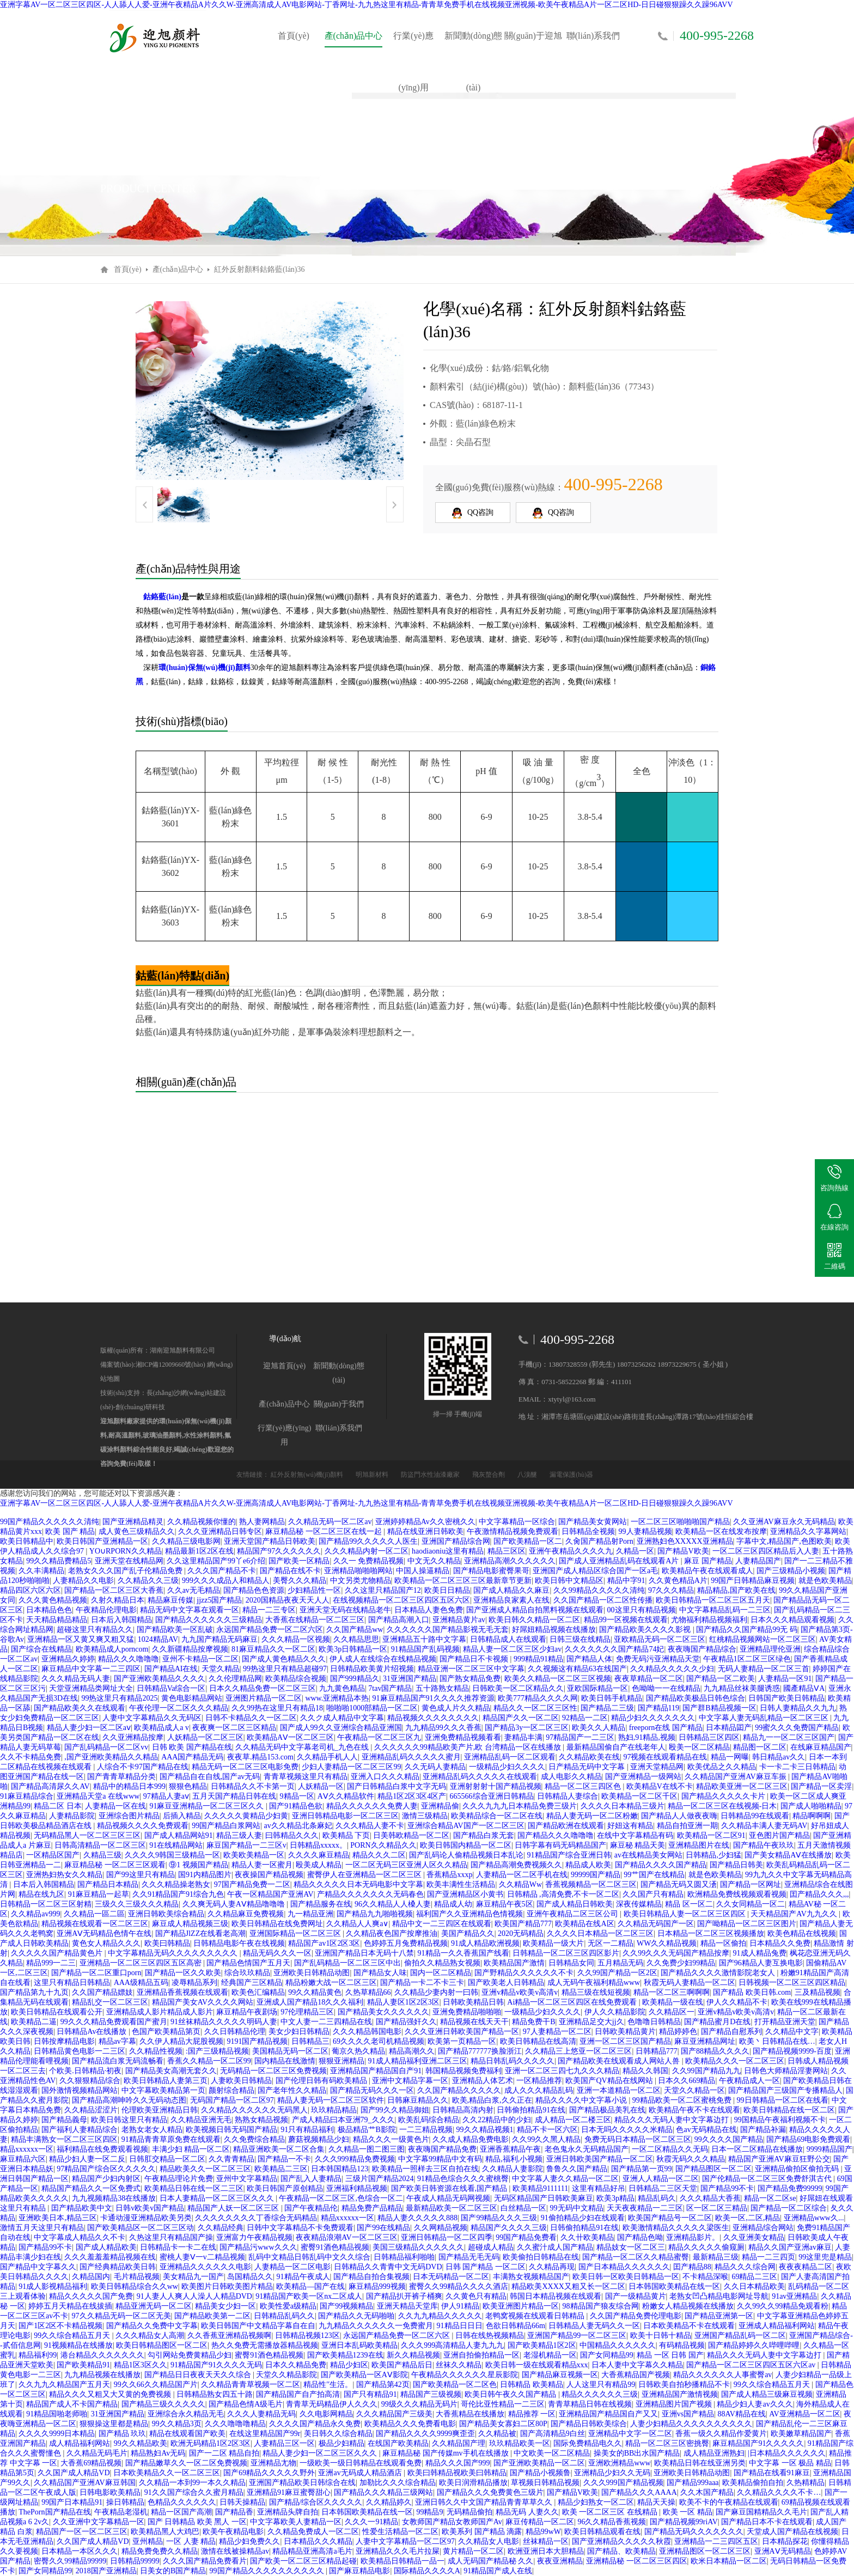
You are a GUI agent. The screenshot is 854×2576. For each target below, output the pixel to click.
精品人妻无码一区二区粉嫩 (592, 1816)
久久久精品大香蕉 (710, 2198)
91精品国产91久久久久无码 (216, 2365)
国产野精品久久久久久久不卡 (524, 1973)
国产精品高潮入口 (398, 1620)
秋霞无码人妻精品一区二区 (689, 1982)
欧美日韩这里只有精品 (129, 2120)
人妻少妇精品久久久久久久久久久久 (691, 2424)
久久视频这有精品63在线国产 (577, 1669)
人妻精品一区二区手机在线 (522, 1875)
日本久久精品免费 (295, 2365)
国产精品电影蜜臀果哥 (491, 1571)
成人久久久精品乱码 (538, 2090)
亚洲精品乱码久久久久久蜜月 (411, 1757)
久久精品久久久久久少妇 (672, 1669)
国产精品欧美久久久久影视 (646, 1629)
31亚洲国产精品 (409, 1678)
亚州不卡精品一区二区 (200, 1659)
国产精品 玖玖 (123, 2433)
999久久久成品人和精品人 (226, 1580)
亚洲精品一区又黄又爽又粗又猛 (80, 1639)
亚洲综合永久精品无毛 (186, 2414)
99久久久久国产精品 (728, 2139)
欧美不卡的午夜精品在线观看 (728, 2502)
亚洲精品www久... (814, 2218)
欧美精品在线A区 (584, 1924)
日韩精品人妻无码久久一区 (594, 2326)
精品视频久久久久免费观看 (142, 1826)
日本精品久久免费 (779, 1943)
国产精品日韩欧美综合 (589, 2424)
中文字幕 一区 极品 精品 (790, 2463)
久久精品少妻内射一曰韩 (436, 1992)
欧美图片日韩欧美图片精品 (227, 2286)
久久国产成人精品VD (73, 2473)
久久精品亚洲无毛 (200, 2120)
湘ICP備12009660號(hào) (170, 1364)
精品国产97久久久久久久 (279, 1551)
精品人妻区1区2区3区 (403, 2002)
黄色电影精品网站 (191, 1698)
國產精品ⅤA (804, 1688)
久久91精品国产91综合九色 (178, 1894)
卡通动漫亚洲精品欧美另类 (146, 2218)
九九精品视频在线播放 (102, 2375)
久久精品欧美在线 (589, 1757)
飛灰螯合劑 (489, 1474)
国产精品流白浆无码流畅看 (117, 2061)
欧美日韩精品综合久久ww (134, 2286)
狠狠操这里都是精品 (114, 2424)
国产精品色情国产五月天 (248, 1963)
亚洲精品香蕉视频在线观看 (182, 1992)
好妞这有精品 (630, 1826)
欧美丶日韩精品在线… (777, 2041)
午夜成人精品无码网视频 (448, 2198)
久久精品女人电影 (488, 2541)
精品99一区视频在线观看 (626, 1620)
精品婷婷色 (678, 2031)
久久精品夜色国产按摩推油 (391, 1933)
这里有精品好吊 (598, 2188)
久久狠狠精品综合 (89, 2080)
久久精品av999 (35, 1914)
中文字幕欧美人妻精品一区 (295, 2522)
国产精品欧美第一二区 (212, 2316)
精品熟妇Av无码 (158, 2453)
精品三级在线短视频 (596, 1992)
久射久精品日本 (117, 1600)
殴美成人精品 (318, 1865)
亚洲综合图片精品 (129, 1816)
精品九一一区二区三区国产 (788, 1737)
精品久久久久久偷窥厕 (706, 2247)
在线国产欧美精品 (398, 2443)
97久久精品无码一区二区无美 (121, 2316)
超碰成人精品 (491, 2247)
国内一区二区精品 (440, 1973)
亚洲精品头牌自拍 (287, 2512)
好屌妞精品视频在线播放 (554, 1629)
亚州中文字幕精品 (246, 2179)
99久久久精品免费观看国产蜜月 (113, 2022)
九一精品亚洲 (310, 1914)
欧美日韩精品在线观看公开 (56, 2012)
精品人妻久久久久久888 (417, 2218)
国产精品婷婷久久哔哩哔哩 (754, 2345)
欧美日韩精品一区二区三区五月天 (713, 1600)
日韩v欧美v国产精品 (149, 2208)
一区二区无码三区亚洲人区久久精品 (406, 1865)
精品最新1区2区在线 (199, 1551)
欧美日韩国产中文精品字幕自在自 (258, 2326)
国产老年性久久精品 (292, 2090)
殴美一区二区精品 (699, 1747)
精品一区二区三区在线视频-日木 (722, 1806)
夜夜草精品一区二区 (648, 1678)
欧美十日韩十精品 (660, 2335)
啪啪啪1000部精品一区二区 (372, 1708)
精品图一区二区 (759, 1747)
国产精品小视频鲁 (540, 2473)
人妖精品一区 (321, 1786)
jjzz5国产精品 (219, 1600)
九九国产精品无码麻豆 (219, 1639)
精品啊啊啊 (811, 1816)
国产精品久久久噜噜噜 (555, 1835)
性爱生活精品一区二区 (400, 2532)
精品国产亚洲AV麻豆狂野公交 (778, 2159)
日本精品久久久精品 (318, 2541)
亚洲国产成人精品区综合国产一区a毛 (595, 1571)
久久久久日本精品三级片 (622, 1806)
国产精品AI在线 (171, 1669)
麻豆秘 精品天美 (638, 1845)
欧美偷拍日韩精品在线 (541, 2257)
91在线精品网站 (176, 1845)
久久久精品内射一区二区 (366, 1551)
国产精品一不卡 (284, 2159)
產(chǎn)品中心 (354, 35)
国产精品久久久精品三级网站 (383, 2492)
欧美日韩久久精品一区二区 (534, 1620)
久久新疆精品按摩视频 (190, 1649)
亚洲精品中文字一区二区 (630, 2433)
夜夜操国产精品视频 (269, 1875)
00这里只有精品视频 (641, 1610)
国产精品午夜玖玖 (763, 1845)
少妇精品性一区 (314, 1590)
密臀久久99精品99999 (70, 2561)
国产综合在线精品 (41, 1649)
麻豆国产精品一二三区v (246, 1845)
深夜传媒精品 (639, 1904)
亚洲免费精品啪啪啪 (466, 2012)
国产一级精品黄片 (635, 2296)
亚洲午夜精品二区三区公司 (573, 1914)
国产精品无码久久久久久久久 (693, 2532)
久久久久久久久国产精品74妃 (614, 1649)
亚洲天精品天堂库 (407, 2306)
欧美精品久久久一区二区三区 (734, 2061)
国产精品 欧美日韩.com (752, 1992)
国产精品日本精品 (107, 1884)
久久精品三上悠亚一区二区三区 (578, 2051)
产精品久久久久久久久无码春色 (370, 1894)
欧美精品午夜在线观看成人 (707, 1571)
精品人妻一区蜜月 (261, 1865)
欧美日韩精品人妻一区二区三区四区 (686, 1914)
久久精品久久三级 (148, 1580)
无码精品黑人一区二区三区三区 (87, 1835)
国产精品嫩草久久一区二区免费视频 (186, 2463)
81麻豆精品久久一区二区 (273, 1649)
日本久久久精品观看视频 (792, 1620)
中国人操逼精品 (422, 1571)
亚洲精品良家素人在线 (511, 1600)
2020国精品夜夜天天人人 (288, 1600)
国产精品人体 (589, 1659)
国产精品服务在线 (320, 1904)
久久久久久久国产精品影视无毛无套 (448, 1629)
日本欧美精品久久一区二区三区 (166, 2473)
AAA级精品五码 (141, 1982)
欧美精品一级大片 (553, 1943)
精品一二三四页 (768, 2257)
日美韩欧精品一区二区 (411, 1835)
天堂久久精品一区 (694, 2090)
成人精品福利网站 (79, 2443)
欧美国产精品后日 (401, 2365)
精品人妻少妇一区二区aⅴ (89, 1728)
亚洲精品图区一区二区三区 (705, 2551)
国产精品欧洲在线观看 (566, 1826)
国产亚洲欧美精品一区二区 (539, 2463)
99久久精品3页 (177, 2424)
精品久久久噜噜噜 (128, 1659)
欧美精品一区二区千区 (639, 1796)
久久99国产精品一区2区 (617, 1973)
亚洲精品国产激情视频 (680, 2394)
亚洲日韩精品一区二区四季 (446, 2237)
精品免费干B (533, 2022)
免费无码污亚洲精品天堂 (658, 1659)
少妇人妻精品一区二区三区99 (351, 1767)
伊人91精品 (460, 2306)
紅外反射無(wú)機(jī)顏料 (308, 1474)
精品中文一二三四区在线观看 (441, 1924)
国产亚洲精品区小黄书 (465, 1894)
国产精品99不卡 (727, 2188)
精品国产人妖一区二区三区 (234, 2208)
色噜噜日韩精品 (654, 2022)
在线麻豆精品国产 (820, 1747)
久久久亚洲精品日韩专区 (220, 1531)
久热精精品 (805, 2482)
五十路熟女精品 (442, 1688)
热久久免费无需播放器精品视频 (264, 2345)
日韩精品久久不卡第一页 (253, 1786)
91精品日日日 (460, 2326)
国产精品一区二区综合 (789, 2208)
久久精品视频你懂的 (201, 1522)
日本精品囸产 (729, 1728)
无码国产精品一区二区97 (232, 2100)
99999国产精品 (595, 1875)
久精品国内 (91, 2277)
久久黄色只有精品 (476, 2296)
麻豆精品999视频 (377, 2286)
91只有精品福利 (307, 2130)
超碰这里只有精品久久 (95, 1629)
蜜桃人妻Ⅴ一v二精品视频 (202, 2257)
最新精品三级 (716, 2257)
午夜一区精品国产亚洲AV (270, 1894)
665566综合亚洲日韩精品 (492, 1796)
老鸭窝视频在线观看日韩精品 (536, 2316)
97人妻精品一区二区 (557, 2031)
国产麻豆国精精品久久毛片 (761, 2512)
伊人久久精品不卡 (736, 2002)
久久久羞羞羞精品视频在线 (110, 2257)
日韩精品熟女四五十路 (214, 2394)
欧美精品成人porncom (112, 1649)
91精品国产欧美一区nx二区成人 (308, 2296)
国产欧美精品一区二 (527, 1541)
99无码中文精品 (576, 2208)
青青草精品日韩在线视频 (590, 2404)
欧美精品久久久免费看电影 (410, 2424)
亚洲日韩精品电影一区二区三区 (345, 1816)
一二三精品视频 (426, 2130)
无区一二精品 (610, 1943)
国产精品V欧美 (683, 1551)
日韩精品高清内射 (462, 2110)
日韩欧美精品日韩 (473, 2002)
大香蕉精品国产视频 (635, 2375)
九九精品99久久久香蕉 (443, 1728)
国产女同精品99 (606, 2355)
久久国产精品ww (354, 1629)
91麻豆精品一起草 (98, 1894)
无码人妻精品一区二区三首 (763, 1669)
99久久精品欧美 (140, 2443)
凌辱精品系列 (194, 1982)
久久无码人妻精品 (435, 1767)
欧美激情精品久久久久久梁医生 (676, 2228)
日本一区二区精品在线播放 (757, 2149)
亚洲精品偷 (440, 1806)
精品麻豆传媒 (170, 1600)
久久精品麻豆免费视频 (246, 1914)
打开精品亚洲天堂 (784, 2022)
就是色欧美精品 (825, 1580)
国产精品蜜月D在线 (717, 2022)
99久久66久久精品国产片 (156, 2384)
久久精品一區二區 (94, 1914)
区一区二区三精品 (716, 2208)
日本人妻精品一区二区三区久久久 (218, 2198)
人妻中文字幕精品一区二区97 (405, 2541)
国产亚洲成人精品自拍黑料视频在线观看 (534, 1610)
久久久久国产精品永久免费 (315, 2424)
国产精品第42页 (383, 2384)
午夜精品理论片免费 (178, 2179)
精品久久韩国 (645, 2071)
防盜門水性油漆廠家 (431, 1474)
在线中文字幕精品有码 (635, 1835)
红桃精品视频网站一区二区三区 (762, 1639)
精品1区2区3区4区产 (411, 1796)
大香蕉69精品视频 (90, 2463)
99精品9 (429, 2512)
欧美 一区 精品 (687, 2512)
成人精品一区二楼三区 (573, 2120)
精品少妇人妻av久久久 (754, 2404)
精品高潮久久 (412, 2051)
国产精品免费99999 (790, 2188)
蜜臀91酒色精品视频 (335, 2247)
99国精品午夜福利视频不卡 (780, 2120)
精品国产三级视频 (430, 2394)
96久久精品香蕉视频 (611, 2522)
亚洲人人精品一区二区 (661, 2179)
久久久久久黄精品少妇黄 (246, 1816)
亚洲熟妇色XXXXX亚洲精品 (685, 1541)
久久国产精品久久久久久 (459, 2090)
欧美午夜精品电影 (233, 2532)
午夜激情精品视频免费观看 (512, 1531)
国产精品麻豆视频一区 (560, 2375)
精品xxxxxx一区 (26, 2149)
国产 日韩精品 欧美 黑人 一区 (197, 2522)
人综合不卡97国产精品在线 (142, 1767)
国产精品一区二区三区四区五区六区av (752, 2365)
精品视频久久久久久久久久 (433, 1718)
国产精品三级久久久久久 (163, 2404)
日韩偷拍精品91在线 (531, 2110)
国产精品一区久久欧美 (183, 1973)
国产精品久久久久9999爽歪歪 (425, 2433)
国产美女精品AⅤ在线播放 (788, 1855)
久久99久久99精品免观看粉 (782, 2306)
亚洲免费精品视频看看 (463, 1737)
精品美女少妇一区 (225, 2306)
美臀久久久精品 (299, 1580)
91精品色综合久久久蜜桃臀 (463, 2179)
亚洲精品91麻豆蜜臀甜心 (289, 2492)
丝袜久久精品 (458, 2365)
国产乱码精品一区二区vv (106, 1747)
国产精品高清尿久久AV (50, 1786)
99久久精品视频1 (485, 2130)
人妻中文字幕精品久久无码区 (152, 1718)
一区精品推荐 (539, 2080)
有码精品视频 (682, 2345)
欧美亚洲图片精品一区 (521, 2306)
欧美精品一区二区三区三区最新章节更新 (463, 1580)
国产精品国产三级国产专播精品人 (785, 2090)
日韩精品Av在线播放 (93, 2031)
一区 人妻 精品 (191, 2541)
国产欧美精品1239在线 (345, 2355)
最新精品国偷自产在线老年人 (616, 1747)
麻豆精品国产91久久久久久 (758, 2443)
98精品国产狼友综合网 (601, 2306)
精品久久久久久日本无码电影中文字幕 (358, 1884)
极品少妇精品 (341, 2443)
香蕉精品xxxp (449, 1875)
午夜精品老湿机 (121, 2512)
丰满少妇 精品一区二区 (191, 2149)
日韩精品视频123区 (307, 2335)
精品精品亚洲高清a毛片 (312, 2551)
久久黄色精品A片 (678, 1580)
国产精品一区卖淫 (821, 1786)
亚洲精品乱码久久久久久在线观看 (480, 1777)
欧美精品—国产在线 (310, 2286)
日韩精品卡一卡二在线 (178, 2247)
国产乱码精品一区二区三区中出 (347, 1963)
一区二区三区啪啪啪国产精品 (680, 1522)
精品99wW (543, 2532)
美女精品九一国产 (193, 2277)
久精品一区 (635, 1551)
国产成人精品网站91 (178, 1835)
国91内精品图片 (204, 1875)
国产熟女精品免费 (470, 1678)
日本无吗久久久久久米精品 (627, 2130)
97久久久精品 (671, 1590)
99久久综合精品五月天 (73, 2335)
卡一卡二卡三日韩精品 (797, 1767)
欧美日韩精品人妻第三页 (166, 2080)
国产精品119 (658, 1708)
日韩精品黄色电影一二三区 (79, 2051)
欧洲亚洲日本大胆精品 (546, 2551)
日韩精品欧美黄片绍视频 (372, 1669)
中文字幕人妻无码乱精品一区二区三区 (765, 1718)
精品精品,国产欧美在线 (736, 1590)
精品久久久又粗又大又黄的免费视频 (111, 2394)
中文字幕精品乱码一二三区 (725, 1610)
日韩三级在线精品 (580, 1639)
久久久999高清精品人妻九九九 (452, 2345)
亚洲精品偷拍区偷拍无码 (798, 2169)
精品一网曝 (730, 1757)
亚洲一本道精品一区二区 (619, 2090)
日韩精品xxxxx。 (318, 1845)
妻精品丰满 (523, 1737)
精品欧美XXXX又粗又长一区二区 (568, 2286)
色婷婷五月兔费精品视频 (406, 1943)
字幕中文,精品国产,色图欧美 (784, 1541)
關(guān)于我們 (339, 1404)
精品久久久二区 (379, 1855)
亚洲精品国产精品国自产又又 (608, 2414)
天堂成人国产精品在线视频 (792, 2532)
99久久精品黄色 (314, 1992)
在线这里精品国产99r (265, 2433)
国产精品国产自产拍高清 (298, 2394)
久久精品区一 (671, 2012)
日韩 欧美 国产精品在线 (192, 1747)
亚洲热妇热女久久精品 (64, 1875)
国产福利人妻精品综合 (79, 2130)
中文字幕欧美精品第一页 (163, 2090)
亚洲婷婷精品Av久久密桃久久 (425, 1522)
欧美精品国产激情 (514, 1963)
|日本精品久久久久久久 (787, 2453)
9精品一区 (297, 1796)
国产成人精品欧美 (106, 2247)
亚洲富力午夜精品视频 (254, 2237)
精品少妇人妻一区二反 (87, 2159)
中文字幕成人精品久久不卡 (79, 2237)
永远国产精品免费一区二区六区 (269, 1629)
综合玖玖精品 (247, 1973)
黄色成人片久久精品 (456, 1708)
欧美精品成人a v (161, 1728)
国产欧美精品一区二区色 (455, 2384)
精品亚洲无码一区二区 (153, 2306)
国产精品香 (234, 2512)
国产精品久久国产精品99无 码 (746, 1629)
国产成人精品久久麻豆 (511, 1590)
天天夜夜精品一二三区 (645, 2208)
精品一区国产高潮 (181, 2512)
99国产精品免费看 (526, 2237)
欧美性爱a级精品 (288, 2306)
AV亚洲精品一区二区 (804, 2414)
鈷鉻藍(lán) (162, 597)
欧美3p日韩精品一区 (353, 1649)
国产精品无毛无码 (468, 2257)
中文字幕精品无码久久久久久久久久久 (174, 1953)
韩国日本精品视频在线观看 (555, 2296)
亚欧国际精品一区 (597, 1688)
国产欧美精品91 (83, 2365)
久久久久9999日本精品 (57, 2433)
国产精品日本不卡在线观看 (767, 2522)
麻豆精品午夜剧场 (246, 2012)
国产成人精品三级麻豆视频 (767, 2394)
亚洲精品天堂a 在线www (98, 1796)
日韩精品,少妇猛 (713, 1855)
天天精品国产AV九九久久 (795, 1914)
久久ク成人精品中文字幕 (342, 1718)
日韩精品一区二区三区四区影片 (566, 1953)
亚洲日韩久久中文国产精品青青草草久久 (484, 2502)
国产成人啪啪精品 (810, 1806)
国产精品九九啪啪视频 (375, 1914)
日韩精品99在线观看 (755, 1816)
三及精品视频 (817, 1992)
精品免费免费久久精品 (159, 2551)
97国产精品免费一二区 (252, 1884)
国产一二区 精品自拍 (224, 2453)
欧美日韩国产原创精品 (285, 2188)
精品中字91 (626, 1580)
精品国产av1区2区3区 (324, 1943)
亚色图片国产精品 (779, 1835)
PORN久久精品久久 (383, 1845)
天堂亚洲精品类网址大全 (91, 1688)
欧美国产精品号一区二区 (670, 2218)
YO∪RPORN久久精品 (125, 1551)
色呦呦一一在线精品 (666, 1688)
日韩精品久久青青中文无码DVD (388, 2267)
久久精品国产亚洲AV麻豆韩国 (84, 2482)
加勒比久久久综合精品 (397, 2482)
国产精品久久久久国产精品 (660, 1865)
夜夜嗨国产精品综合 (702, 1649)
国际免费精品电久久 (587, 2443)
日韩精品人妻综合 (567, 1796)
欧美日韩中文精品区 (569, 1580)
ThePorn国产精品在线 (54, 2512)
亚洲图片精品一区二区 (263, 1698)
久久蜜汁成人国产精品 (555, 2247)
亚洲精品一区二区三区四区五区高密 (142, 1963)
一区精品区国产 (53, 1855)
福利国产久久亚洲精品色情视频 (469, 1914)
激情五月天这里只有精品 (42, 2228)
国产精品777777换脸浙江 (480, 2051)
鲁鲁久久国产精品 (576, 2169)
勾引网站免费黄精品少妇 (189, 2355)
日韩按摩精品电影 (64, 2041)
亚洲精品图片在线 (698, 1845)
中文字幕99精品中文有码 (440, 2159)
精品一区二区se (770, 2198)
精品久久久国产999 (457, 2463)
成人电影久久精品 (571, 1777)
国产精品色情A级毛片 (246, 2404)
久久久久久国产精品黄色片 (58, 1953)
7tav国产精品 (390, 1688)
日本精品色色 (49, 1610)
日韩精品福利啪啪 (404, 2257)
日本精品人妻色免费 (428, 1610)
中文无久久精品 (434, 1561)
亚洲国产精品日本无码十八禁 (364, 1953)
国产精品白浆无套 (483, 1835)
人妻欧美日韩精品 (241, 2080)
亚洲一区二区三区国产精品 (625, 2041)
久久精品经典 (220, 2228)
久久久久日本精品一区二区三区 (600, 1933)
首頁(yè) (293, 35)
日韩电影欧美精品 (110, 2492)
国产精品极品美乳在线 (607, 2110)
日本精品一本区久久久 (79, 2551)
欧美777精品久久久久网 (538, 1698)
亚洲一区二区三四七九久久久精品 (562, 2071)
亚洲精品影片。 (692, 2237)
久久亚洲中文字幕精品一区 (98, 2522)
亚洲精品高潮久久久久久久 (510, 1561)
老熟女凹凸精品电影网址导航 (718, 2296)
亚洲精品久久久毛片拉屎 (398, 2551)
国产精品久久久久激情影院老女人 (719, 1973)
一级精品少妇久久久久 (507, 1767)
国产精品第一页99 (641, 2169)
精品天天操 (656, 2502)
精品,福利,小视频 (513, 2159)
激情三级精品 (425, 1816)
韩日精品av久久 (778, 1757)
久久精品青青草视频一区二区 (250, 2384)
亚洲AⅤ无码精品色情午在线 (104, 1933)
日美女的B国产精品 (173, 2571)
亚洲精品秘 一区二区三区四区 (636, 2561)
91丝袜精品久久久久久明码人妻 (223, 2022)
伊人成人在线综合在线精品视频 (383, 1659)
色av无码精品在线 (706, 2130)
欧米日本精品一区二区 (729, 2561)
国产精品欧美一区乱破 (175, 1629)
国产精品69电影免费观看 (808, 2139)
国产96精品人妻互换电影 (761, 1963)
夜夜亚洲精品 (560, 2561)
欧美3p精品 (615, 2198)
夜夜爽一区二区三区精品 (234, 1728)
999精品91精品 (538, 1659)
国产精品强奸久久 (406, 2022)
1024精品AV (158, 1639)
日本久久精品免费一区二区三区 (262, 1688)
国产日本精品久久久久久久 (624, 2267)
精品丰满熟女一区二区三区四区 (64, 2139)
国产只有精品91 (370, 2394)
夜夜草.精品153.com (260, 1757)
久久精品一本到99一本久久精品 (192, 2482)
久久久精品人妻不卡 (369, 1826)
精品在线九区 (41, 1894)
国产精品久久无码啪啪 (356, 2316)
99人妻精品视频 (645, 1531)
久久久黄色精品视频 (53, 1600)
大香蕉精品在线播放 (470, 2414)
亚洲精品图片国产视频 (675, 2404)
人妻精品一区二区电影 (292, 2267)
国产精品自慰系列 (731, 2031)
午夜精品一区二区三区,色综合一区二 (341, 2198)
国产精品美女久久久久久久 (383, 2012)
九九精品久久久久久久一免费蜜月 (376, 2326)
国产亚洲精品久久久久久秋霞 (621, 2541)
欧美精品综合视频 (295, 1678)
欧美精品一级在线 (672, 2002)
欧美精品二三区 (281, 2169)
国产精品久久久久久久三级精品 (208, 1620)
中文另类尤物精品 (360, 1580)
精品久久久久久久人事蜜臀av (722, 2375)
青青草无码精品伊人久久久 (331, 2404)
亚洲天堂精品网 (657, 1767)
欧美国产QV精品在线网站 (610, 2080)
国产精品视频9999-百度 (792, 2051)
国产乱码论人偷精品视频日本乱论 (466, 1855)
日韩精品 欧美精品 (531, 2384)
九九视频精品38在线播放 (114, 2198)
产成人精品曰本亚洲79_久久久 (343, 2120)
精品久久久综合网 (745, 2267)
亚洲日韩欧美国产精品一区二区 (599, 2159)
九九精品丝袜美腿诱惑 (742, 1688)
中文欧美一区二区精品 (552, 2453)
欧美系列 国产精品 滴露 (482, 2532)
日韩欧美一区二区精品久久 (518, 1688)
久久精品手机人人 (327, 1757)
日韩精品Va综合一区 (171, 1688)
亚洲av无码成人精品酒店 (361, 2473)
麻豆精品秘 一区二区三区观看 (115, 1865)
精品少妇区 (349, 2365)
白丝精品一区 (523, 2208)
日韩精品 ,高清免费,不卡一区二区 (563, 1894)
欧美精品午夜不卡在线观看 (694, 2110)
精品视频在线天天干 (474, 2022)
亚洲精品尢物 (273, 2463)
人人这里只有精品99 (600, 2384)
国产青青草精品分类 (121, 1777)
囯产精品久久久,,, (819, 1894)
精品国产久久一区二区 (521, 1718)
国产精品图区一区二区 (713, 2169)
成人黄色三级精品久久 (137, 1531)
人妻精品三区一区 (284, 2443)
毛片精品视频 (137, 2277)
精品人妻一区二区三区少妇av (512, 1649)
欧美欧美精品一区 (253, 1855)
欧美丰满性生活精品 (460, 1884)
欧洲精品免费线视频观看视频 (736, 1894)
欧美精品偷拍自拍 (752, 2482)
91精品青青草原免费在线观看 (171, 2139)
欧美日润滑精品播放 (473, 2482)
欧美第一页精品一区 (462, 2041)
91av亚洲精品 (794, 2296)
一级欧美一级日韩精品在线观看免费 (361, 2463)
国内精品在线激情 (284, 2061)
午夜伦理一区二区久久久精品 (178, 1708)
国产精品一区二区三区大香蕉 (113, 1590)
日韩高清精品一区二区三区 (100, 1845)
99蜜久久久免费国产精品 (797, 1728)
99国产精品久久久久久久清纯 (49, 1522)
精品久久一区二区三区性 (535, 1708)
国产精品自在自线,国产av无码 (210, 1777)
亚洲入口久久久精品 (385, 1777)
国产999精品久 (355, 1678)
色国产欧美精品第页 (166, 2031)
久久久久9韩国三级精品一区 (172, 1855)
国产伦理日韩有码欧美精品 (322, 2080)
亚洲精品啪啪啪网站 (358, 1571)
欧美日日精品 (447, 1590)
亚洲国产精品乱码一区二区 (740, 2335)
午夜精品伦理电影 (106, 1610)
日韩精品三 (310, 2041)
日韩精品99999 (135, 2561)
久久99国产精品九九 (706, 2071)
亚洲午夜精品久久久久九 (571, 1551)
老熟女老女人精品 (151, 2130)
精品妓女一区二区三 (630, 2247)
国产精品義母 (64, 2120)
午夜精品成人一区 (749, 2080)
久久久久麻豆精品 (318, 1855)
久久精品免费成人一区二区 (313, 2532)
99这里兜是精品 (825, 2257)
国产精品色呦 (640, 2237)
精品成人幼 (453, 1904)
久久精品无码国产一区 (656, 1924)
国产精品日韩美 (736, 1865)
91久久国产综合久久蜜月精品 (193, 2492)
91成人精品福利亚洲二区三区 (417, 2061)
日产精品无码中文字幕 (587, 1767)
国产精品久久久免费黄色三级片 (490, 2492)
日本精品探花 (785, 2541)
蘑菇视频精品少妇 (318, 2139)
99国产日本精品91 (71, 2502)
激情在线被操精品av (235, 2551)
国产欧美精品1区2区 (542, 2345)
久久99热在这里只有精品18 (277, 1708)
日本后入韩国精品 (121, 1620)
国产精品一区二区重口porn (96, 1973)
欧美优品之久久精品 (721, 1767)
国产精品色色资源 (253, 1590)
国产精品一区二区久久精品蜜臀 (635, 2257)
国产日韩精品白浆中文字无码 (396, 1786)
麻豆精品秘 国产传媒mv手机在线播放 (446, 2453)
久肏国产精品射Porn (599, 1541)
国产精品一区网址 (750, 1884)
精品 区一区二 (689, 1904)
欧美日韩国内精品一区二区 (465, 1845)
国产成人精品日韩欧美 (574, 1904)
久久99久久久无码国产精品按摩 (676, 1953)
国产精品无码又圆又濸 (678, 1884)
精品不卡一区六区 (547, 2130)
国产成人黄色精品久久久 (284, 1659)
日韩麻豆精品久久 (417, 2100)
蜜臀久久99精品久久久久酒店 (458, 2286)
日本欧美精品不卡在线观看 (689, 2326)
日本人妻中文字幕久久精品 (637, 2365)
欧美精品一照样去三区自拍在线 (425, 2169)
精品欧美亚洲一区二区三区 (742, 1786)
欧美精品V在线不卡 (659, 1786)
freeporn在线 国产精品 (666, 1728)
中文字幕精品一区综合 (517, 1522)
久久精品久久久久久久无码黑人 (254, 2110)
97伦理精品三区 (307, 2012)
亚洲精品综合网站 (763, 2228)
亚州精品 (147, 2541)
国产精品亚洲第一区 (719, 2316)
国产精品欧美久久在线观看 (79, 1708)
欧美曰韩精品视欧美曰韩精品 (457, 2473)
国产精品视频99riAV (684, 2522)
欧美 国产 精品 (70, 1531)
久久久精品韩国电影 (367, 2031)
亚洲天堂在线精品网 (129, 1561)
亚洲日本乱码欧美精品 (359, 2345)
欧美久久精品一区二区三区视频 (557, 1678)
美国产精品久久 (468, 1933)
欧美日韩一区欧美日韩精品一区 (625, 2277)
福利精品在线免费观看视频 (102, 2149)
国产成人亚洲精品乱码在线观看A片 (620, 1561)
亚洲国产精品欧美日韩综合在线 (302, 2482)
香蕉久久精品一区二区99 (209, 2061)
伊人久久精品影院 (614, 2012)
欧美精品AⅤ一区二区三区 (290, 1737)
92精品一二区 (585, 1718)
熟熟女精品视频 (261, 2120)
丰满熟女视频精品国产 (531, 2277)
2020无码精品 (521, 1933)
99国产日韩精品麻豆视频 (753, 1580)
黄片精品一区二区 (473, 2551)
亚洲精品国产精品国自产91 (376, 2071)
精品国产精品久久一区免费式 (91, 2188)
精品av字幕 (117, 2041)
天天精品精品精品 (56, 1620)
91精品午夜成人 (303, 2277)
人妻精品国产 (758, 1561)
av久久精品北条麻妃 (298, 1826)
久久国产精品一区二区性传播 (602, 1600)
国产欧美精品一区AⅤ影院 (364, 2375)
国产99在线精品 (383, 2228)
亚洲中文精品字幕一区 (410, 2080)
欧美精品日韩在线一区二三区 (193, 2188)
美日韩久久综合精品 (338, 2433)
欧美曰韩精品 (167, 1943)
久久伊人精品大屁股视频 (181, 2041)
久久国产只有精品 (653, 1894)
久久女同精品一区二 (750, 1904)
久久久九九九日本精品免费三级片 (519, 1806)
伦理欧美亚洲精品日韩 (159, 2110)
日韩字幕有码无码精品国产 (560, 1845)
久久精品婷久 (389, 2502)
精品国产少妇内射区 (106, 2179)
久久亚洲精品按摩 (132, 1737)
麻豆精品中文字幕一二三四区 (91, 1669)
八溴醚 (528, 1474)
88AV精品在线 (741, 2414)
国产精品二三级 (607, 1708)
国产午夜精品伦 (311, 2208)
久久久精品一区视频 (295, 1639)
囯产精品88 (692, 2267)
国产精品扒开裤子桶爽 (404, 2296)
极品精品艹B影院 (367, 2130)
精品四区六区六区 (30, 1590)
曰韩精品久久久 (292, 1835)
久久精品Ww (520, 1884)
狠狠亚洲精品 (341, 2061)
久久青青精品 (231, 2159)
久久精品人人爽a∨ (357, 1924)
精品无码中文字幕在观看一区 (189, 1610)
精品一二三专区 (269, 1610)
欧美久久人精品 (598, 1728)
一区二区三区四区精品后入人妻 (765, 1551)
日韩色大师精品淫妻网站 (786, 2071)
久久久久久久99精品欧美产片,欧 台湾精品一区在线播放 (468, 1747)
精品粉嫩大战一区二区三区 (331, 1982)
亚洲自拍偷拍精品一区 (481, 2355)
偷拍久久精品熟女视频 (442, 1963)
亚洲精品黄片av (458, 1620)
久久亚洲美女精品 (753, 2237)
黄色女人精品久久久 (106, 1943)
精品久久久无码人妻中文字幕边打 (672, 2120)
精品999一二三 (51, 1963)
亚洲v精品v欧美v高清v (519, 1992)
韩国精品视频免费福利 (463, 2071)
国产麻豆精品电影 (359, 2571)
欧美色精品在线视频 (801, 1933)
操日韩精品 (125, 2502)
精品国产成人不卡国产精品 (72, 2404)
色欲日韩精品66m (515, 2326)
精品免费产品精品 (371, 2208)
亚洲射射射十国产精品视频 (495, 1786)
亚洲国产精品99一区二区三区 (576, 2335)
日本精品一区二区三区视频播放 (710, 1933)
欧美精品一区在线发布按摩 (721, 1531)
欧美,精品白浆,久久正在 (492, 2100)
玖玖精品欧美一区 (519, 2443)
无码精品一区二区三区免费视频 (273, 2071)
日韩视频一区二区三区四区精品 (792, 1982)
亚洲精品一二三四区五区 (716, 2541)
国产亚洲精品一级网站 (643, 1777)
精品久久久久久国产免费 (91, 2296)
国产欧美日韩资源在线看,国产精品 (450, 2188)
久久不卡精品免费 (30, 1757)
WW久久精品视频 (667, 1943)
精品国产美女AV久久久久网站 (202, 2002)
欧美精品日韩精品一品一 (402, 2561)
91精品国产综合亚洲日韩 (569, 1855)
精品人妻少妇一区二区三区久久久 (321, 2453)
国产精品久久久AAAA (638, 2492)
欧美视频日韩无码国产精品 (231, 2130)
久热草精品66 (368, 1992)
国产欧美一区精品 (299, 1561)
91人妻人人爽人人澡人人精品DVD (194, 2296)
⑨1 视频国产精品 (198, 1865)
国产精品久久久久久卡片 (724, 1796)
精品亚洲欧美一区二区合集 (279, 2149)
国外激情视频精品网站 (79, 2090)
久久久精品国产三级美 (394, 2414)
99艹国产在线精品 (654, 1875)
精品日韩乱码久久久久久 (512, 2061)
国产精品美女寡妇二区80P (503, 2424)
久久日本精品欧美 (754, 2286)
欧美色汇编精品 (258, 1992)
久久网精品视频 (440, 2228)
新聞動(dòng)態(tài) (473, 46)
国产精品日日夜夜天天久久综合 (198, 2375)
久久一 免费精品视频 (368, 1561)
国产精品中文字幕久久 (38, 2267)
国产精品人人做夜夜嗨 (679, 1816)
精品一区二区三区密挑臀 (667, 2443)
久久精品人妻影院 (512, 2169)
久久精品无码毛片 (96, 2453)
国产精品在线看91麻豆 (772, 2473)
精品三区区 (506, 1551)
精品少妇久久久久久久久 (653, 1718)
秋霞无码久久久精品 (690, 2159)
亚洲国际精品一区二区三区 (296, 1933)
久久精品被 (497, 2433)
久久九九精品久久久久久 (440, 2316)
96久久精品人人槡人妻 (393, 1904)
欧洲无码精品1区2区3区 (210, 2443)
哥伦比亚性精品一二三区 (503, 2404)
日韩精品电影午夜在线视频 (239, 1943)
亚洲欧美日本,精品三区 (58, 2218)
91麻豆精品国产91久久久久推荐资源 (434, 1698)
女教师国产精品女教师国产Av (452, 2522)
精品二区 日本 (58, 1806)
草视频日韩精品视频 (545, 2482)
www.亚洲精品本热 (337, 1698)
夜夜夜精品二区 (805, 2267)
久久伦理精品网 (235, 1678)
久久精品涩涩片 (91, 2110)
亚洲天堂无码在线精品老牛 (345, 1610)
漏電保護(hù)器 (571, 1474)
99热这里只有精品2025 (119, 1698)
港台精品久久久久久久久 (102, 2355)
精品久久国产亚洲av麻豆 (790, 2247)
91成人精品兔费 (759, 1953)
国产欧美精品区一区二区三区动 (140, 2228)
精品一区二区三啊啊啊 (671, 1992)
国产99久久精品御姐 (395, 2110)
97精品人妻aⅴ (166, 1796)
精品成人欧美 (588, 1865)
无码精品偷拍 (469, 2512)
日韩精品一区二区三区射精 (45, 1904)
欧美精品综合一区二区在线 (496, 1816)
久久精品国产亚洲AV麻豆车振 (736, 1777)
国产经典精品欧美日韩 (118, 2267)
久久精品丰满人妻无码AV (764, 1826)
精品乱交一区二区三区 (110, 2002)
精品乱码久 (657, 2198)
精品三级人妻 (239, 1835)
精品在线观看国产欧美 (187, 2433)
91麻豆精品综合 (26, 1796)
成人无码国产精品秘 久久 (491, 2561)
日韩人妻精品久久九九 (798, 1708)
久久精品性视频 (155, 2051)
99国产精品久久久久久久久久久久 (268, 2571)
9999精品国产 (829, 2149)
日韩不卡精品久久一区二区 (251, 1718)
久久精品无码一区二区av (329, 1522)
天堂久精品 (221, 1669)
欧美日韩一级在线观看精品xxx (536, 2365)
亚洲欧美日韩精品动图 (311, 1973)
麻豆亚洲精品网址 (704, 2041)
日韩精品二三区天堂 (663, 2188)
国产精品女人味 (380, 1973)
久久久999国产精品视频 (623, 2482)
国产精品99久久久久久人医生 (368, 1541)
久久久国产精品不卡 (221, 1571)
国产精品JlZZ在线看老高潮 (200, 1933)
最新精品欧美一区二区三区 (451, 2208)
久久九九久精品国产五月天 (64, 2384)
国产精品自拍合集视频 (371, 2277)
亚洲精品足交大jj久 (591, 2022)
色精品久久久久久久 (182, 2502)
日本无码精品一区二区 (451, 2277)
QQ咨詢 (472, 513)
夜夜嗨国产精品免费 (442, 2149)
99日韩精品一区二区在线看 (782, 2100)
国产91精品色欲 (295, 1806)
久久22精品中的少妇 (496, 2120)
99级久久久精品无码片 (419, 2404)
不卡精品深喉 (705, 2277)
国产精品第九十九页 (34, 1992)
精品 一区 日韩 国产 (670, 2355)
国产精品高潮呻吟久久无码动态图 (129, 2100)
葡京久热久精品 (358, 2051)
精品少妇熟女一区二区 (596, 2502)
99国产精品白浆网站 (226, 1826)
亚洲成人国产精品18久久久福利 (310, 2002)
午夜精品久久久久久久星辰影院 (464, 2375)
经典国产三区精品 (251, 1982)
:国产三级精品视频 (217, 2051)
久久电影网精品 (326, 2414)
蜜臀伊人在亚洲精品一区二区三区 (365, 1875)
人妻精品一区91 (785, 1678)
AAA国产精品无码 (192, 1757)
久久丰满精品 (41, 1571)
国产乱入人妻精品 (310, 2179)
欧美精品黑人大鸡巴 (165, 2532)
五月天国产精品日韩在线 (234, 1796)
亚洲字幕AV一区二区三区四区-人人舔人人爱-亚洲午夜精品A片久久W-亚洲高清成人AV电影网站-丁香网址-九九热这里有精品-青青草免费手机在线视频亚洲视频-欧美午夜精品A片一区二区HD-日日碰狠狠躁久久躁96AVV (366, 5)
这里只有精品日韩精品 (72, 1982)
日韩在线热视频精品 (489, 2335)
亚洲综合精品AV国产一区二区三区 (465, 1826)
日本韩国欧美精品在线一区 (674, 2286)
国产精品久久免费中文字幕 (152, 2326)
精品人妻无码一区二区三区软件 (330, 2100)
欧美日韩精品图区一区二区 (162, 2345)
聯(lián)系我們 (593, 35)
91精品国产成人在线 (497, 2571)
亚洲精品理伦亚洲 (770, 1649)
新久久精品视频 (413, 2355)
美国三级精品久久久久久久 (418, 2247)
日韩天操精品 (242, 2502)
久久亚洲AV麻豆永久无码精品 (783, 1522)
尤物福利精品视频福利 (709, 1620)
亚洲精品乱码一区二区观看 (510, 1757)
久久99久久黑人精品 (546, 2139)
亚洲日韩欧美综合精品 (166, 1914)
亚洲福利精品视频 (356, 2188)
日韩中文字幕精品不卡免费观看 (300, 2228)
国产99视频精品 (346, 2306)
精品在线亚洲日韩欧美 (425, 1531)
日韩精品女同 (571, 1963)
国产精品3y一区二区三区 (527, 1728)
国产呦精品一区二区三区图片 (746, 1924)
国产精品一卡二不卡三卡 (422, 1982)
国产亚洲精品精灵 (132, 1522)
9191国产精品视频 (257, 2041)
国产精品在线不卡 (290, 1571)
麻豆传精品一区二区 (539, 2522)
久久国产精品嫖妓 (102, 1992)
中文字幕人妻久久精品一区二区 (565, 2179)
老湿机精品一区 (550, 2355)
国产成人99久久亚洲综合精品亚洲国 (341, 1728)
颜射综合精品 (231, 2090)
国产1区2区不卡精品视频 (60, 2326)
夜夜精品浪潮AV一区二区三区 (346, 2237)
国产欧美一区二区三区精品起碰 (303, 2561)
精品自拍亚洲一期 (687, 1826)
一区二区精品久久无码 (670, 2149)
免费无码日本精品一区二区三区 (637, 2139)
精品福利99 (38, 2355)
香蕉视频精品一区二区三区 (591, 1884)
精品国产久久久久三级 (509, 2228)
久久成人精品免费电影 (470, 2139)
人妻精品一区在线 (115, 1806)
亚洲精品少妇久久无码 (612, 2473)
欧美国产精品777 (523, 1924)
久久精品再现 (552, 2267)
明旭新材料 (373, 1474)
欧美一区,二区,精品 (747, 2218)
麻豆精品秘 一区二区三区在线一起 (324, 1531)
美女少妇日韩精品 (299, 2031)
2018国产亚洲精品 (106, 2571)
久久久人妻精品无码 (261, 2414)
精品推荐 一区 (532, 2414)
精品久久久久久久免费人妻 (372, 1806)
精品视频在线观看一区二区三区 (94, 1924)
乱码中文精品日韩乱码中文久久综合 (309, 2257)
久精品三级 (102, 1855)
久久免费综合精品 (254, 2139)
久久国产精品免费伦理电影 (635, 2316)
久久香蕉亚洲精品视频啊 (229, 2335)
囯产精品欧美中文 (81, 2208)
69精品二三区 (754, 2277)
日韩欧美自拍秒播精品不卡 (684, 2384)
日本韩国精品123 (339, 2169)
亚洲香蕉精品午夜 (510, 2149)
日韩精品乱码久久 (284, 2316)
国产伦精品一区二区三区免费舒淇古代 (768, 2179)
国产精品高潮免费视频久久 (516, 1865)
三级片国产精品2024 (379, 2179)
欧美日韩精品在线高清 (538, 2041)
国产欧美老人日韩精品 (506, 1982)
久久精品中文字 (792, 2031)
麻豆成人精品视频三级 (190, 1924)
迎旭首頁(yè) (284, 1366)
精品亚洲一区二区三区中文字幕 (471, 1669)
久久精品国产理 (458, 2443)
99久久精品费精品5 (58, 1561)
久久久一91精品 (371, 2522)
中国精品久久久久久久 (618, 2345)
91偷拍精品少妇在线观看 (583, 2218)
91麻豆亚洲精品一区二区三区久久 (207, 1806)
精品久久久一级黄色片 (391, 2139)
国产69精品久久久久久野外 (269, 2473)
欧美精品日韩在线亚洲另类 (700, 2463)
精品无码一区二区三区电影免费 (245, 1767)
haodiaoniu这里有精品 (448, 1551)
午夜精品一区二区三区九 (379, 1737)
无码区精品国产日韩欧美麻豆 (543, 2198)
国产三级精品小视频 (791, 1571)
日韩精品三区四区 (709, 1737)
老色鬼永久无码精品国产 (587, 2149)
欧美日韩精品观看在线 (602, 2532)
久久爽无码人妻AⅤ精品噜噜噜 (234, 1904)
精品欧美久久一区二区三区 (205, 2169)
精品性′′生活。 (327, 2384)
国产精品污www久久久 (258, 2247)
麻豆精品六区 (23, 2159)
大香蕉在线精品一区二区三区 (314, 1620)
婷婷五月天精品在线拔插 (70, 2306)
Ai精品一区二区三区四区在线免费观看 (573, 2002)
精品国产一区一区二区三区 (81, 2532)
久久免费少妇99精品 (680, 1963)
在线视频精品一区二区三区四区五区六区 (401, 1600)
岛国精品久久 (250, 2277)
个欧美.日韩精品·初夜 (85, 2071)
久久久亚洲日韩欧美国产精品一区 (462, 2031)
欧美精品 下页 (346, 1835)
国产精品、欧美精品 (621, 2551)
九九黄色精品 (342, 1688)
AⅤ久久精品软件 (346, 1796)
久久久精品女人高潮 (149, 2335)
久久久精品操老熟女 (176, 1884)
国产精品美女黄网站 (592, 1522)
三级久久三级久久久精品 (137, 1904)
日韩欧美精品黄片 (625, 2031)
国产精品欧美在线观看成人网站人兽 (620, 2061)
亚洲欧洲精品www (619, 2463)
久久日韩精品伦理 (234, 2031)
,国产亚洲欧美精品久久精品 (111, 1757)
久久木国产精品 (707, 2492)
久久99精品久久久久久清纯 (599, 1590)
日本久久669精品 (686, 2080)
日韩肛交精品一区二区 (167, 2159)
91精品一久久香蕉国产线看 (463, 1953)
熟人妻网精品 (262, 1522)
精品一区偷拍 (723, 1943)
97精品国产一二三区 (580, 1737)
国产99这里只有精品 (140, 1875)
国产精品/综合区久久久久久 (316, 2502)
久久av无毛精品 (193, 1590)
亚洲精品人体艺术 (482, 2080)
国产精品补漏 (763, 2130)
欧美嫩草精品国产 (801, 2433)
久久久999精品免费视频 (355, 2159)
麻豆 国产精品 (708, 1561)
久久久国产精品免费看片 (205, 2561)
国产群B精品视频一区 (719, 1708)
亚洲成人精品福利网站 (777, 2326)
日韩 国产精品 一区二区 (486, 2267)
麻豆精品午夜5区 (504, 1904)
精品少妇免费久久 (249, 2541)
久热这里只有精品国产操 (171, 2237)
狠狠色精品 (188, 1786)
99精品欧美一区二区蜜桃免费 (683, 2100)
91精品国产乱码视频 (425, 1649)
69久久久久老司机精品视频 (378, 2041)
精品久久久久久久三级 (600, 2394)
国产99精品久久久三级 (499, 2218)
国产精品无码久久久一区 (372, 2090)
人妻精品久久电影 (83, 1580)
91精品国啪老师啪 (56, 2414)
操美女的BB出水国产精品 (637, 2453)
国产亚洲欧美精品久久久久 (159, 1678)
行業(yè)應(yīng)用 (413, 46)
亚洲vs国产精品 (688, 2414)
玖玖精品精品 (334, 2110)
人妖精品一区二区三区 (205, 1737)
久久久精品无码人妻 (75, 1678)
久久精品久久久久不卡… (779, 2492)
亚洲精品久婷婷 (68, 1659)
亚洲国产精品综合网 (456, 1541)
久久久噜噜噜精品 (235, 2424)
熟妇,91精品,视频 (646, 1737)
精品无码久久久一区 (277, 1953)
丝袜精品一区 (546, 2541)
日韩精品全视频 (588, 1531)
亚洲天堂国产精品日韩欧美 (269, 1541)
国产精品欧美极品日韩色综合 (695, 1698)
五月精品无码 (620, 1963)
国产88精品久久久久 (715, 2051)
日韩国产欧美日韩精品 (786, 1698)
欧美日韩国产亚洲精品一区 (102, 1541)
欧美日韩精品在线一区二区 (789, 2110)
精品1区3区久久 (140, 2365)
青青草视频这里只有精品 (305, 1777)
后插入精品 (182, 1816)
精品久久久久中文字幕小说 (582, 2100)
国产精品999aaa (693, 2482)
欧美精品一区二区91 (711, 1835)
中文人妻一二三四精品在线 (326, 2022)
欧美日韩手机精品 (611, 1698)
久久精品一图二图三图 (366, 2149)
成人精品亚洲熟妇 (714, 2453)
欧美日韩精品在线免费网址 (277, 1924)
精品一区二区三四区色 (584, 1786)
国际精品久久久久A (427, 2571)
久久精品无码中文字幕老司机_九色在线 (303, 1747)
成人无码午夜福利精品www (593, 1982)
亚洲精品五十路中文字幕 (424, 1639)
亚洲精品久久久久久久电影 (205, 2267)
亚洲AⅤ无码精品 (782, 2551)
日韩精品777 (657, 2051)
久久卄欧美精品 (587, 2237)
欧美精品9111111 (540, 2188)
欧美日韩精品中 (26, 1541)
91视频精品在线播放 (78, 2345)
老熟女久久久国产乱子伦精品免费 (126, 1571)
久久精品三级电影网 (186, 1541)
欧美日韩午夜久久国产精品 (511, 2394)
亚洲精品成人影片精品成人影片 (159, 2012)
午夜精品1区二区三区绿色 (747, 1659)
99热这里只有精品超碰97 (285, 1669)
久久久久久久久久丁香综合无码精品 (256, 2218)
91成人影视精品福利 (53, 2286)
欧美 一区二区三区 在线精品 (611, 2512)
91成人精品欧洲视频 (485, 1943)
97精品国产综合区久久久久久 (106, 2169)
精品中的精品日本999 (129, 1786)
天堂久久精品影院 (286, 2375)
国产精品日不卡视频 (475, 1659)
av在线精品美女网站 (648, 1855)
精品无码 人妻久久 (527, 2512)
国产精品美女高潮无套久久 (171, 2071)
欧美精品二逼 (34, 2022)
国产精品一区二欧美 (720, 1678)
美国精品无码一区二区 (290, 2051)
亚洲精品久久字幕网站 (808, 1531)
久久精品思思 (356, 1639)
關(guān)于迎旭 (533, 35)
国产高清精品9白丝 (552, 2433)
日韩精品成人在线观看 (508, 1639)
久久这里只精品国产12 (383, 1590)
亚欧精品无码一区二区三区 (659, 1639)
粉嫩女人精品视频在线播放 (688, 2306)
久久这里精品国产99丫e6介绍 (216, 1561)
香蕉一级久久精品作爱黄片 (721, 2433)
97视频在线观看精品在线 (665, 1757)
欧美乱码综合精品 (428, 2120)
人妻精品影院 (72, 1816)
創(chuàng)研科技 (140, 1407)
